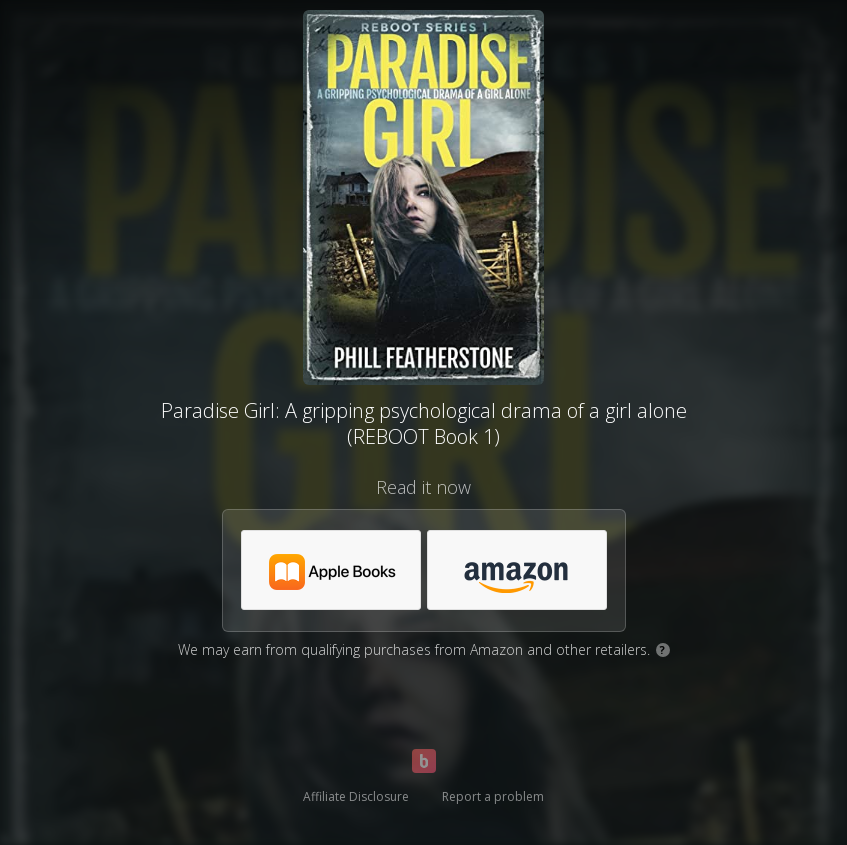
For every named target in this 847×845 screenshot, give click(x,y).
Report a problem (493, 796)
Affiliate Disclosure (356, 796)
